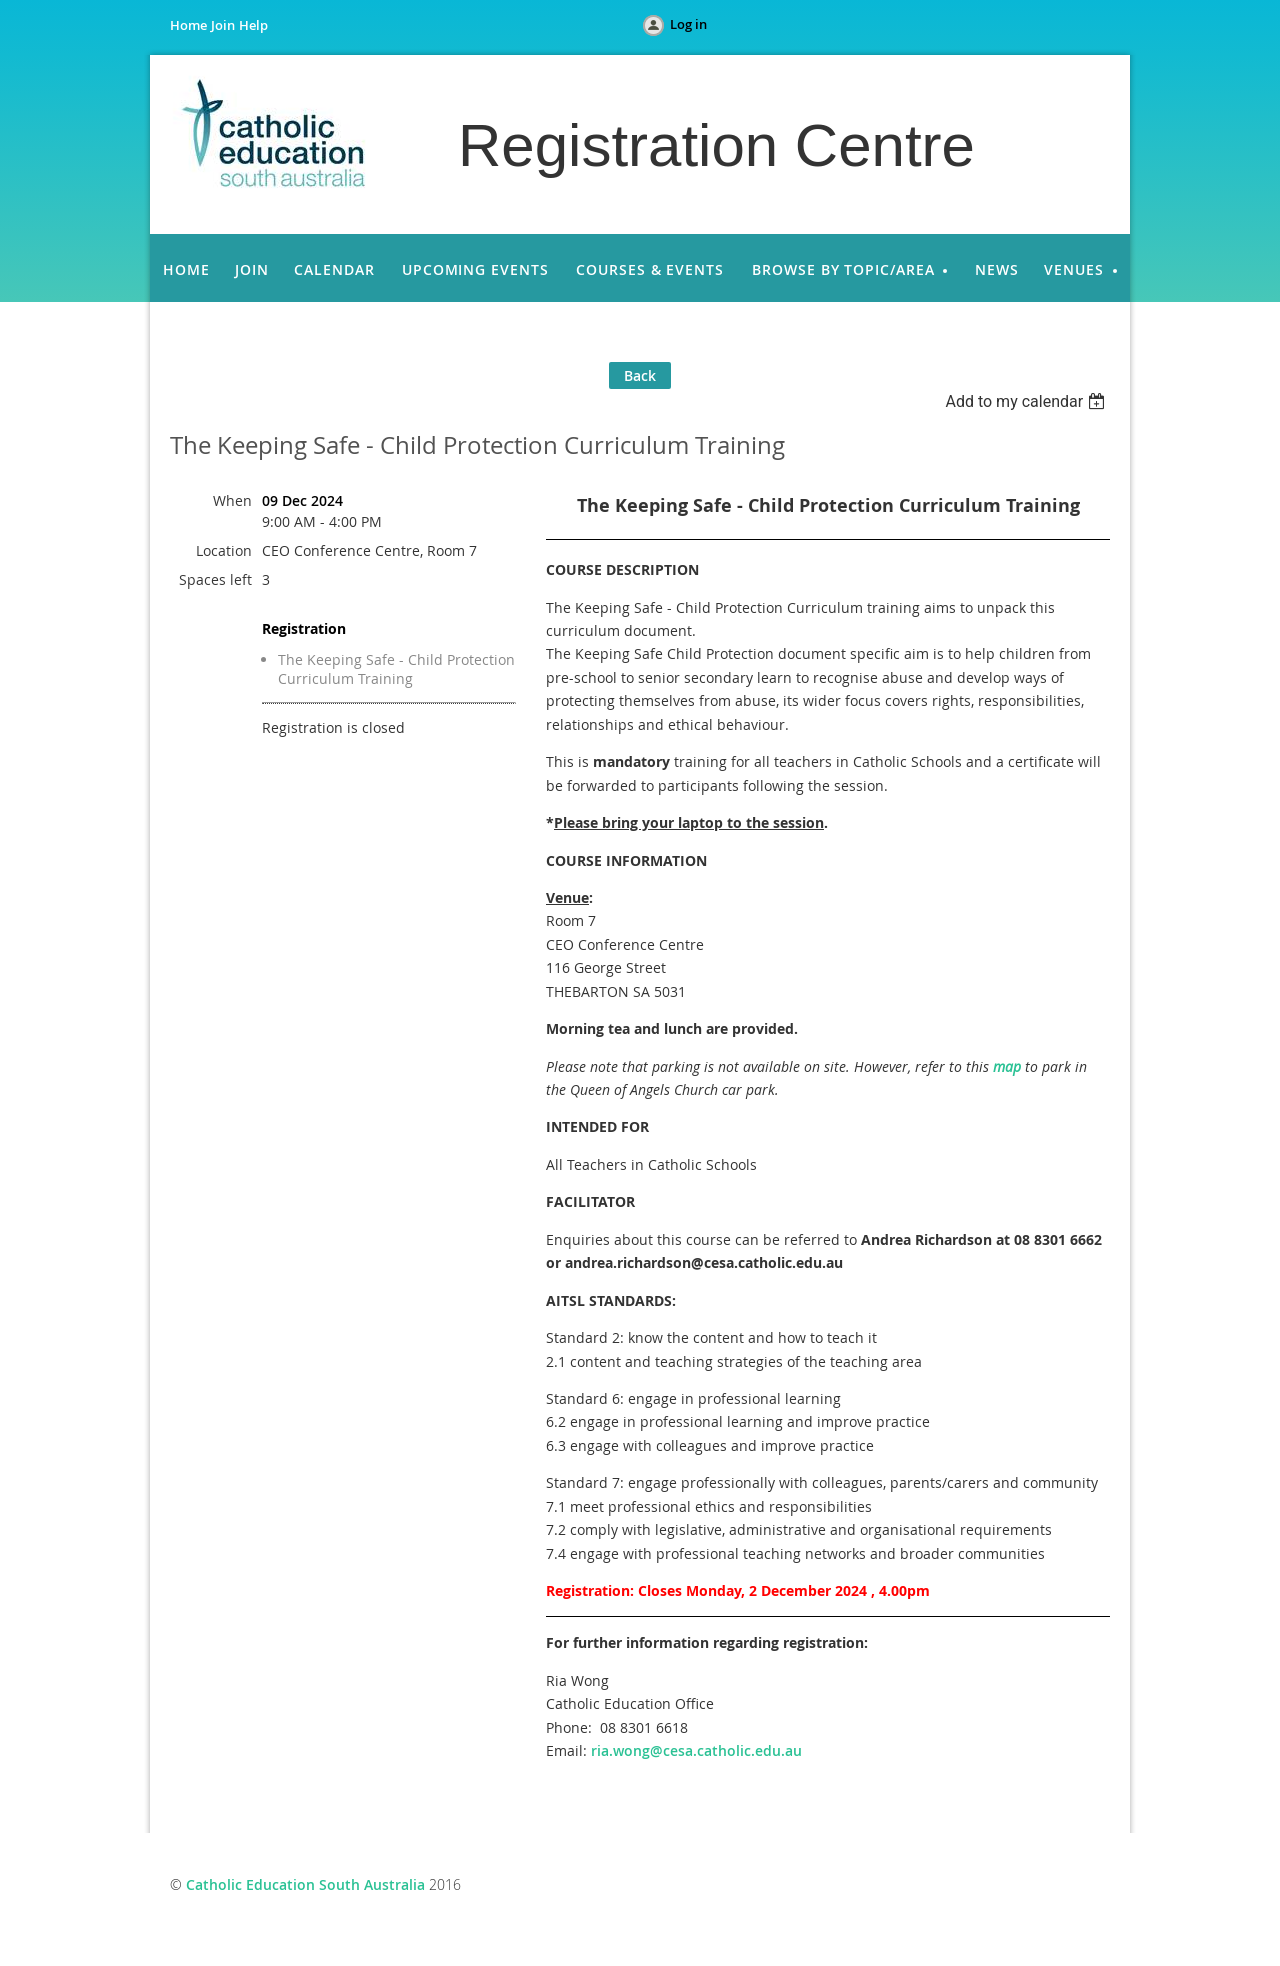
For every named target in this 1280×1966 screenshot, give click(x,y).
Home (188, 25)
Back (640, 375)
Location (224, 550)
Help (253, 25)
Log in (688, 24)
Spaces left (215, 579)
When (232, 500)
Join (223, 25)
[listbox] (1027, 401)
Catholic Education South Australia (305, 1884)
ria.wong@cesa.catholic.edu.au (696, 1750)
